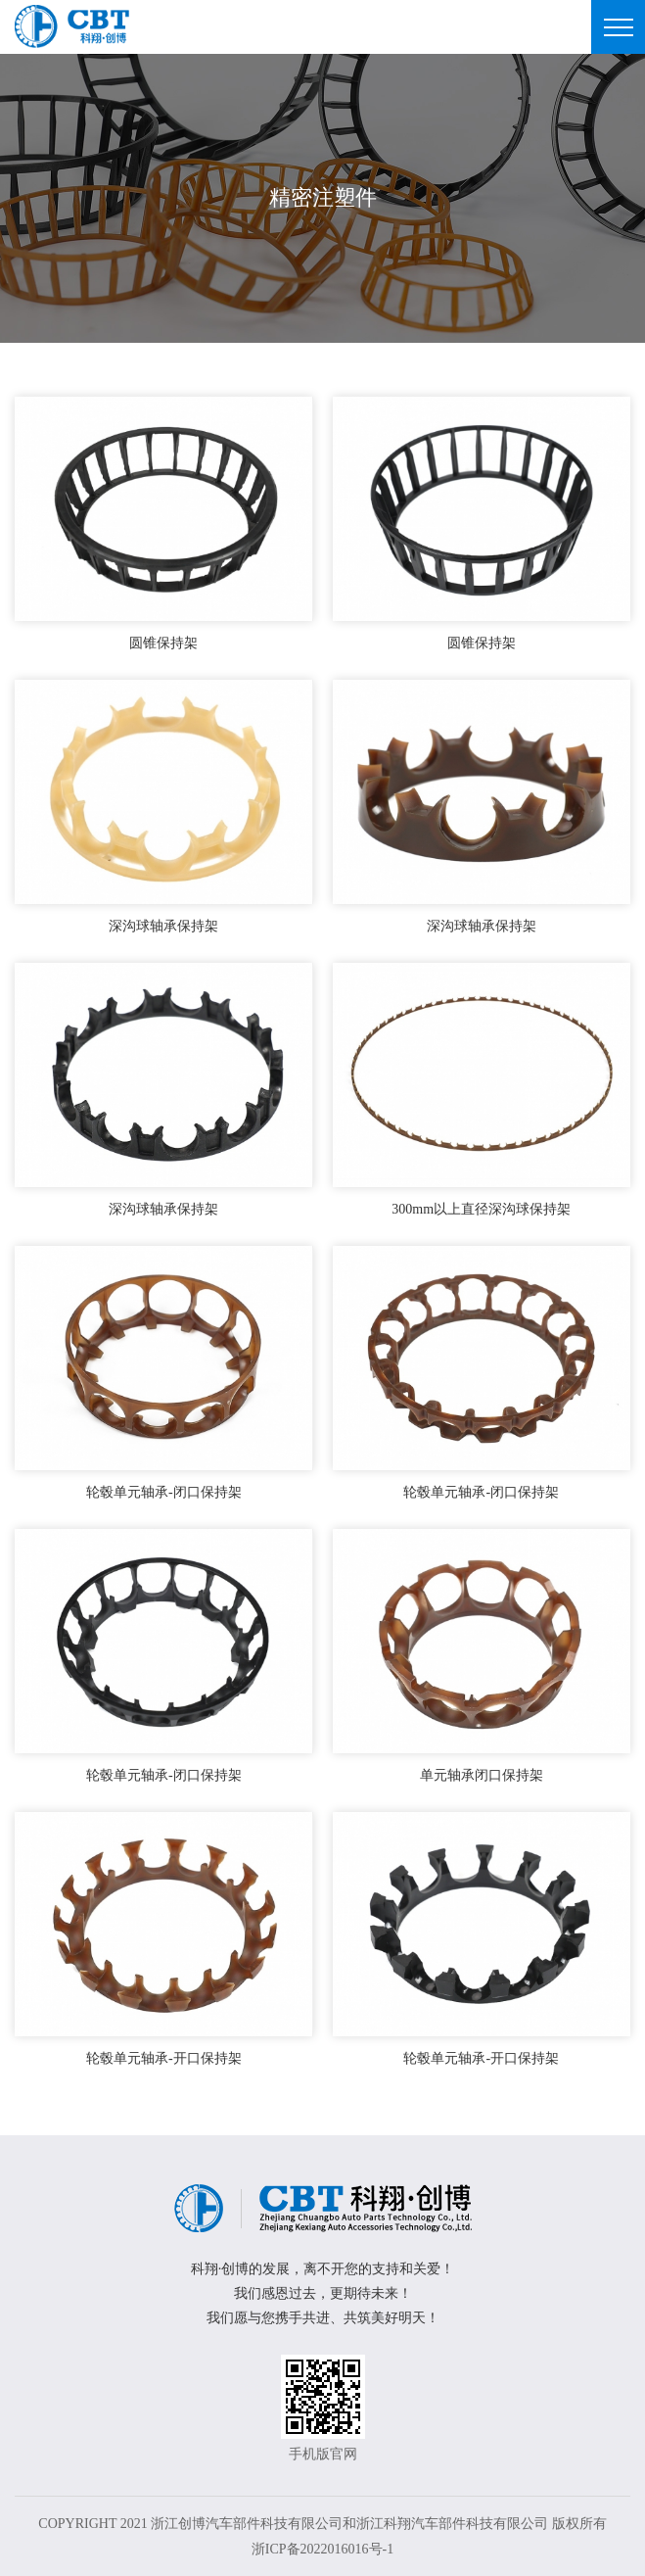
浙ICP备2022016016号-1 (322, 2549)
